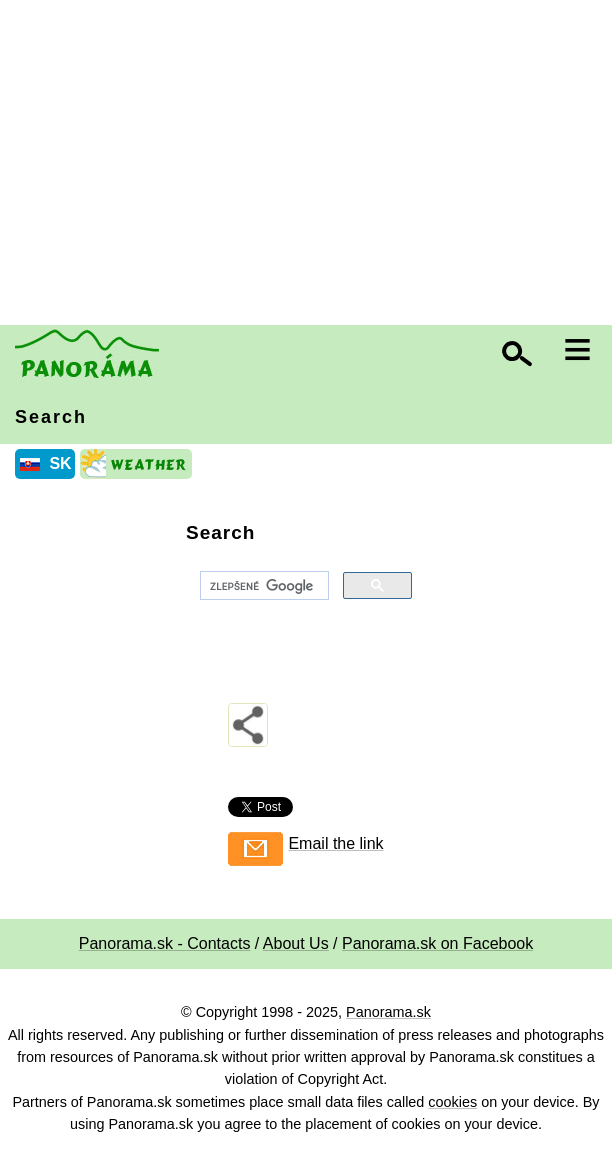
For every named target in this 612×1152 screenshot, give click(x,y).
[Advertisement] (311, 165)
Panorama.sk (388, 1012)
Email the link (335, 843)
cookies (452, 1102)
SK (60, 463)
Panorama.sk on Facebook (437, 943)
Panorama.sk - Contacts (165, 943)
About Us (296, 943)
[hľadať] (262, 586)
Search (51, 417)
